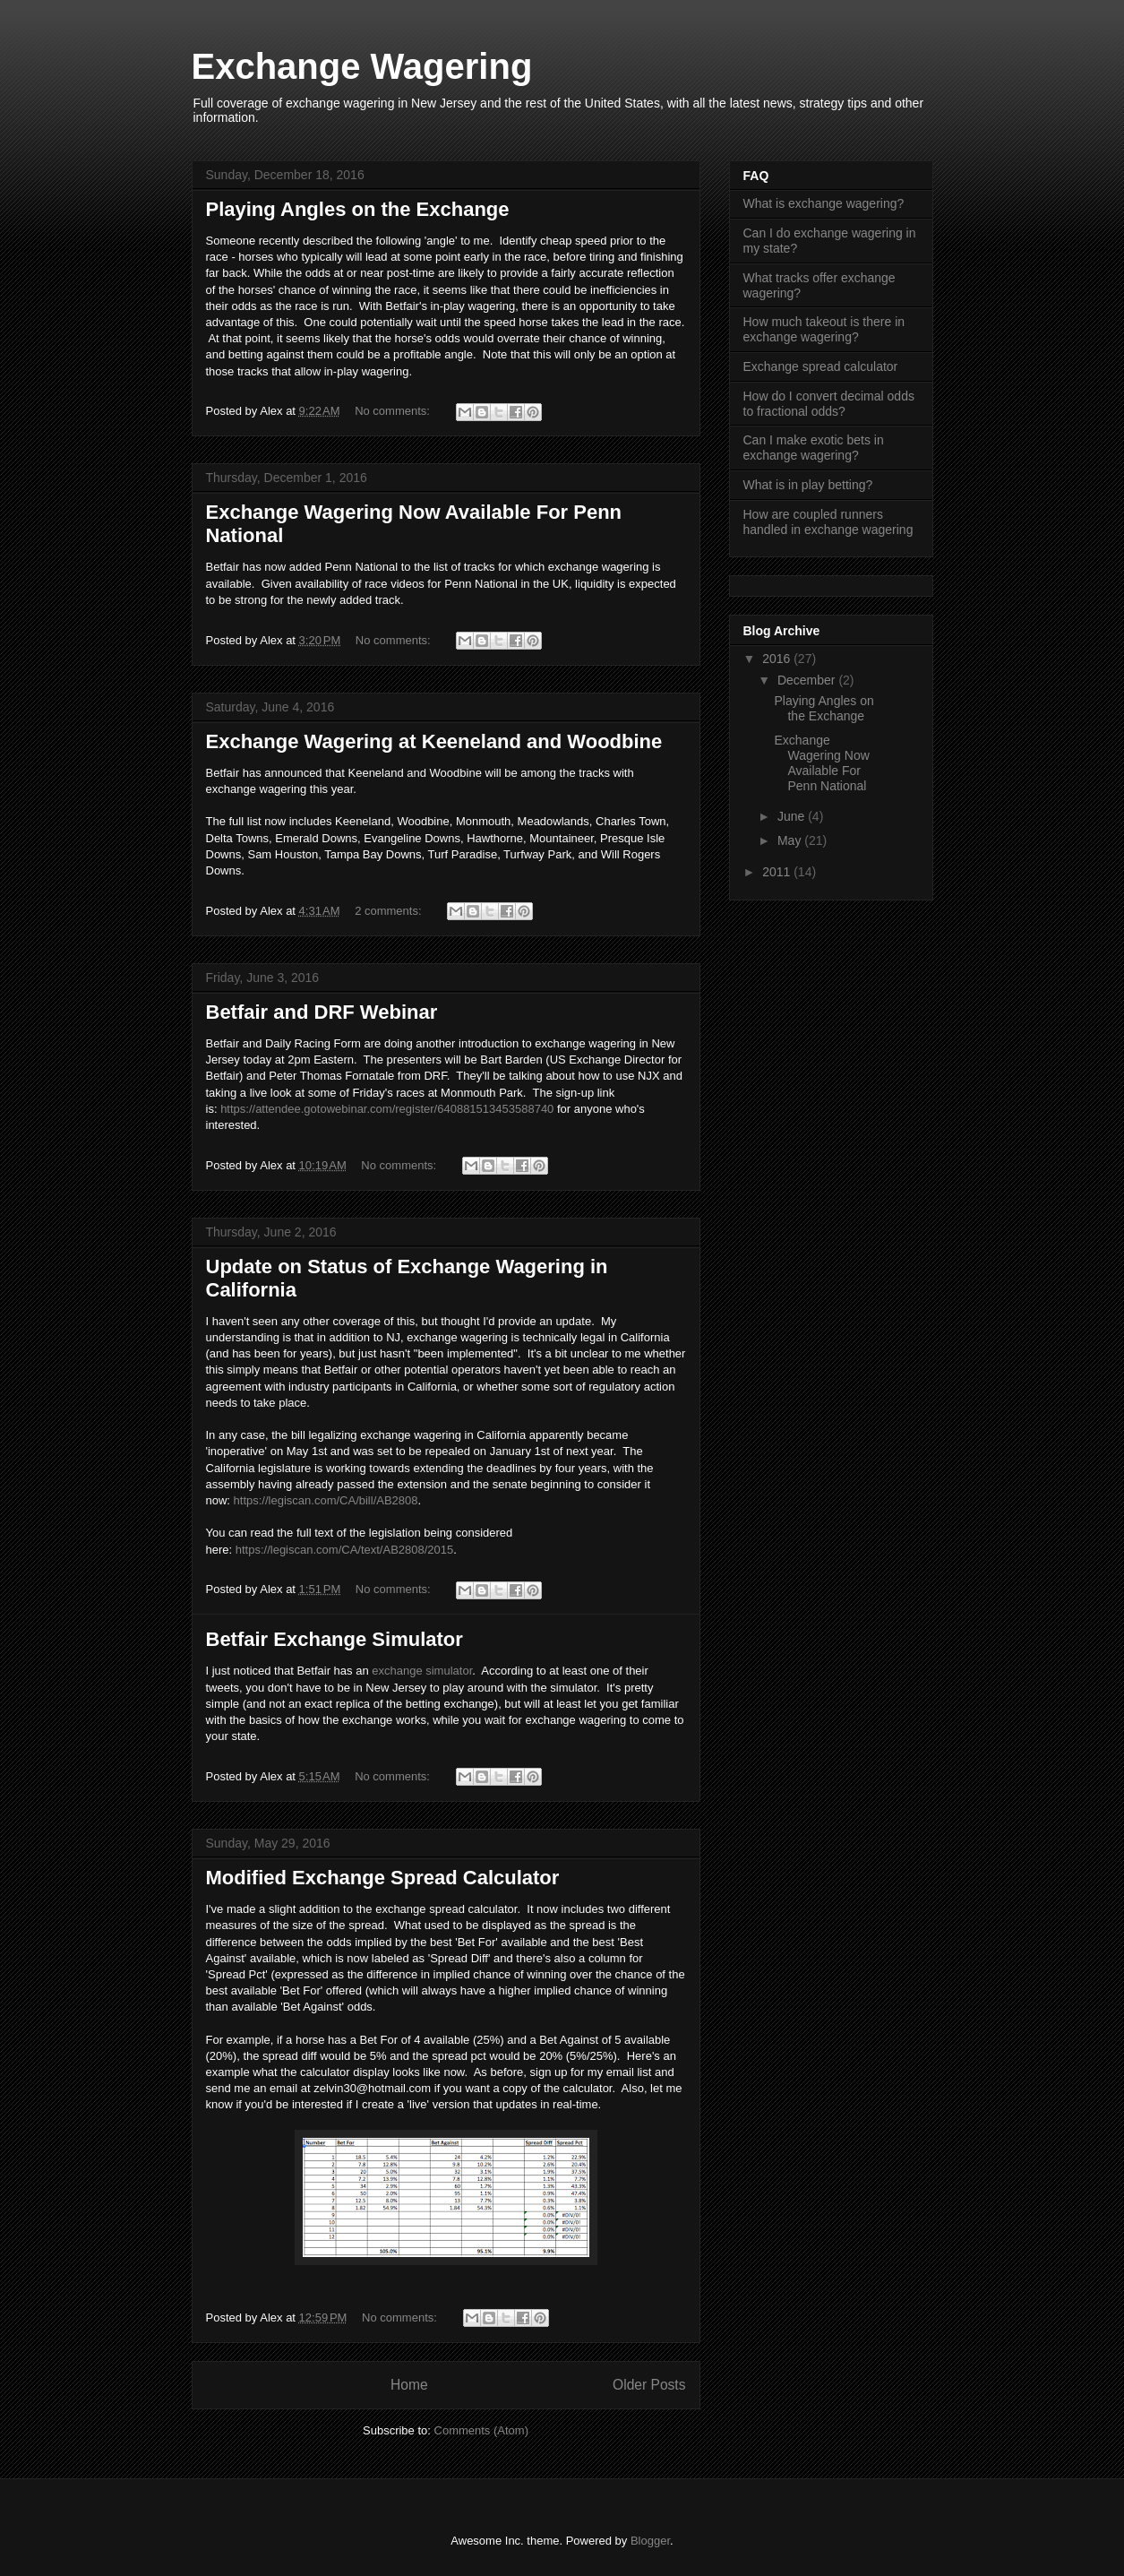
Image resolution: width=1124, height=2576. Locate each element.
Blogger (650, 2540)
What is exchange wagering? (824, 203)
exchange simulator (422, 1670)
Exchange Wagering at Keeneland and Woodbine (434, 741)
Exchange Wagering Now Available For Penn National (821, 762)
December (807, 680)
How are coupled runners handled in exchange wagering (828, 522)
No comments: (394, 411)
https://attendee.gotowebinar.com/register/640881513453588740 (386, 1109)
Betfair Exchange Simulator (334, 1639)
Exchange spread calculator (820, 366)
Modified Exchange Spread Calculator (383, 1877)
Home (409, 2384)
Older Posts (649, 2384)
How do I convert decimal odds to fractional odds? (828, 403)
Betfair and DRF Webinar (322, 1012)
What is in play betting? (808, 485)
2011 (778, 872)
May (790, 840)
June (792, 816)
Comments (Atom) (481, 2430)
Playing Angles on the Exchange (358, 209)
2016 (778, 658)
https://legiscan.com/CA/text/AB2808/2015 (345, 1549)
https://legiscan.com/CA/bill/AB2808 (326, 1500)
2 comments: (390, 911)
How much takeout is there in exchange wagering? (824, 329)
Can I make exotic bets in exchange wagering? (813, 447)
